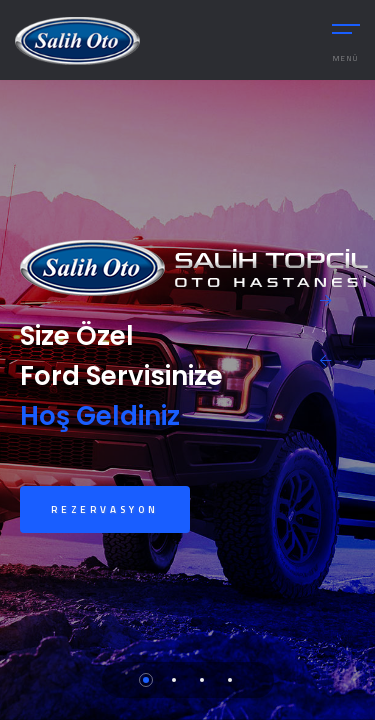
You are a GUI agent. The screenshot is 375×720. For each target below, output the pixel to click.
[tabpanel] (187, 400)
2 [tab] (174, 680)
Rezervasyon (105, 509)
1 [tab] (146, 680)
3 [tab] (202, 680)
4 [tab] (230, 680)
